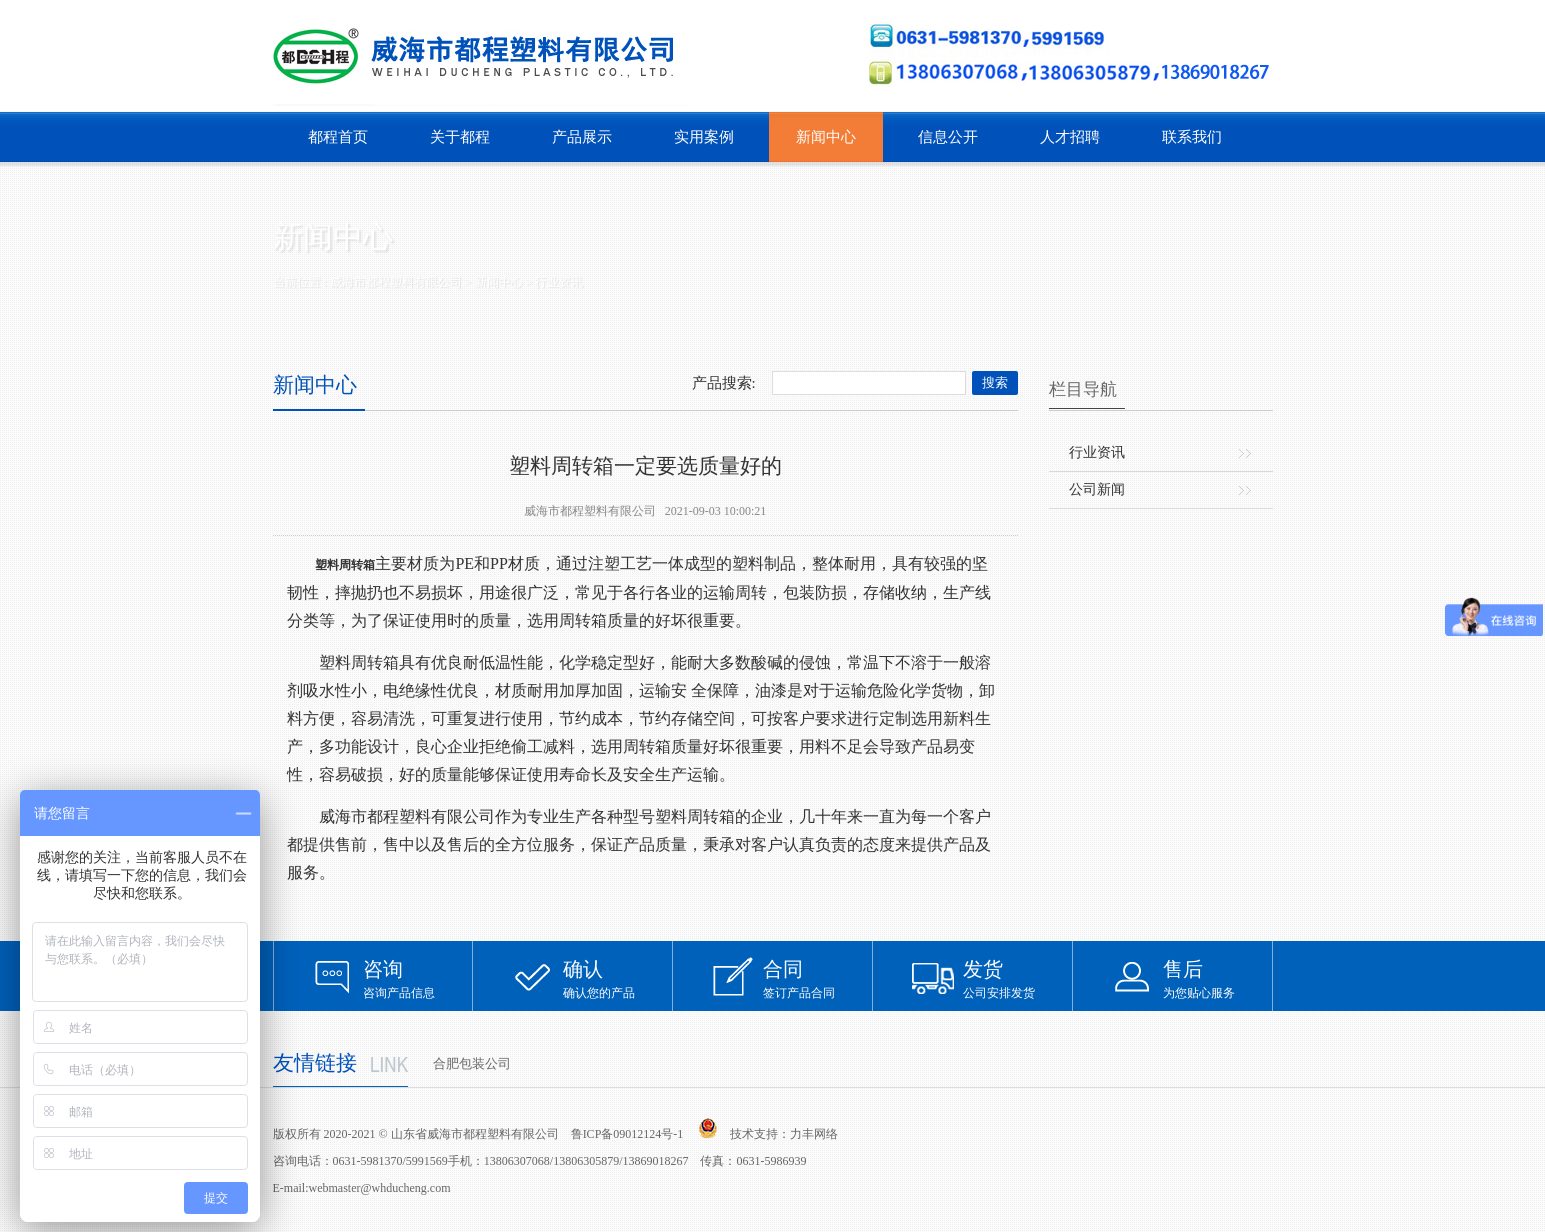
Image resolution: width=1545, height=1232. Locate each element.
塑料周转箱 (345, 565)
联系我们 (1192, 137)
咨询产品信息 (418, 978)
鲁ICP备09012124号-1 (627, 1134)
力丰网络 (814, 1134)
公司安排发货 (1018, 978)
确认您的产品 (618, 978)
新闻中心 (826, 137)
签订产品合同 (818, 978)
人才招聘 (1070, 137)
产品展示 (582, 137)
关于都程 (460, 137)
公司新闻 (1097, 489)
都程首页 (338, 137)
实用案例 (704, 137)
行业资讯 (559, 282)
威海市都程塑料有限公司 (396, 282)
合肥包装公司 (472, 1063)
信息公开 (948, 137)
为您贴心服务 (1218, 978)
